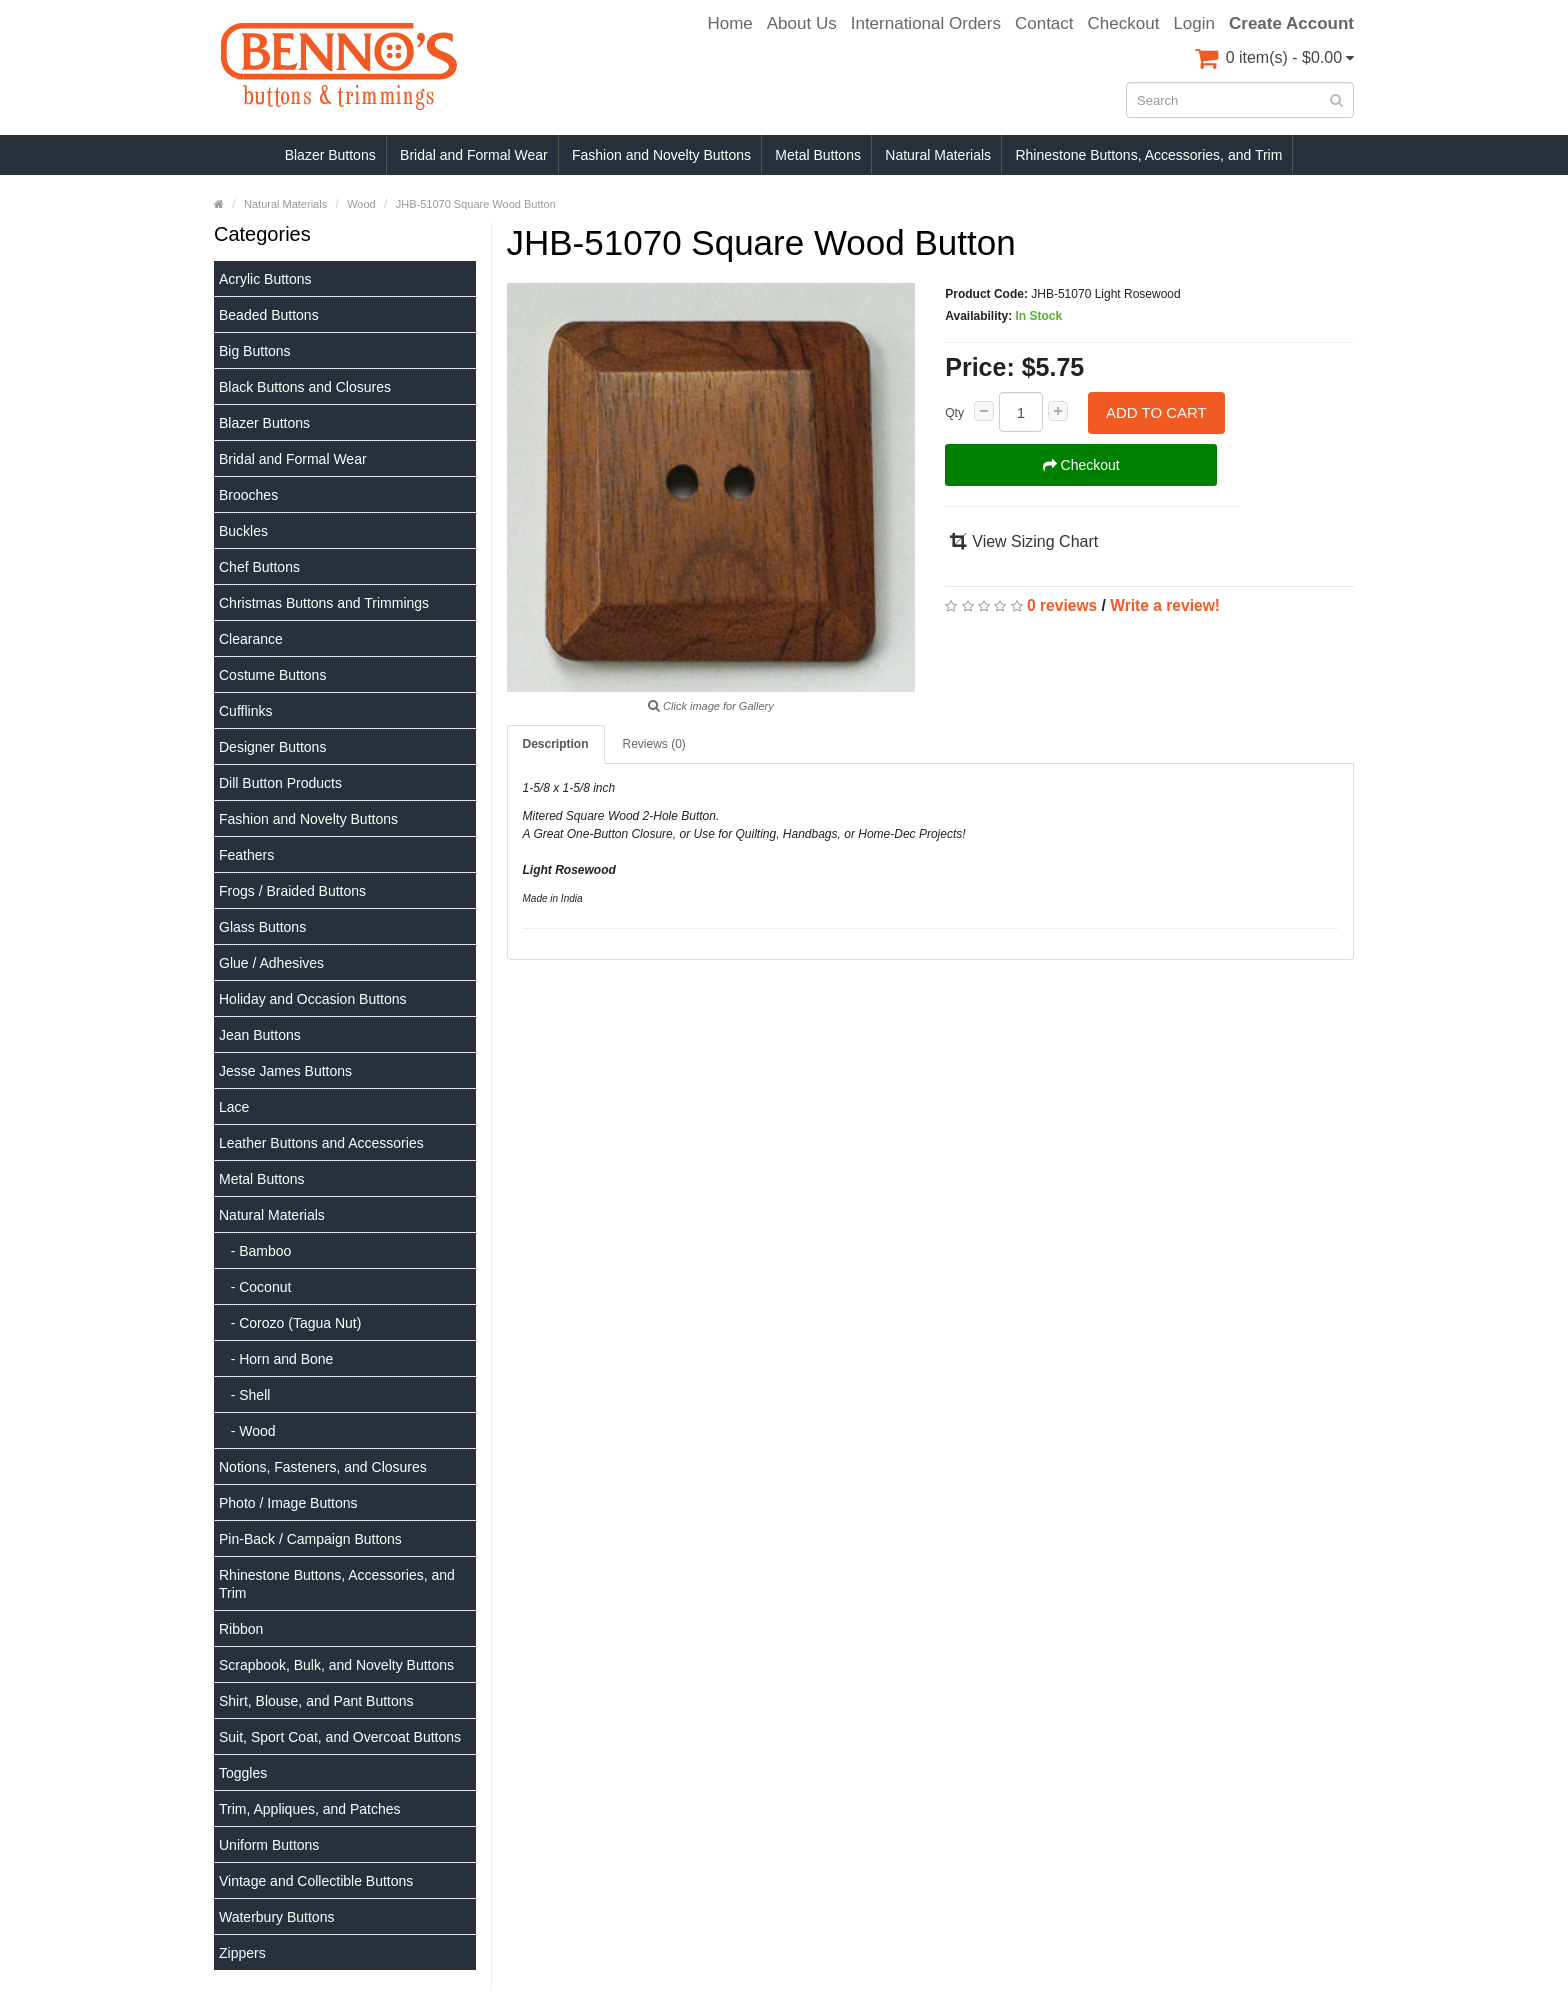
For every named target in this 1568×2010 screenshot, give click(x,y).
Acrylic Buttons (265, 279)
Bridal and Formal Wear (474, 155)
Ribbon (241, 1629)
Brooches (248, 495)
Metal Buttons (818, 155)
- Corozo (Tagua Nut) (290, 1323)
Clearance (251, 639)
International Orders (926, 24)
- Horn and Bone (276, 1359)
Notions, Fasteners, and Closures (323, 1467)
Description (556, 744)
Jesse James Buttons (285, 1071)
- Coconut (255, 1287)
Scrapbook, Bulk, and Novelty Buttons (336, 1665)
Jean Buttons (260, 1035)
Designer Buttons (272, 747)
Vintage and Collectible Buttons (316, 1881)
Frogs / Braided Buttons (292, 891)
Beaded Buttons (269, 315)
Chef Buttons (259, 567)
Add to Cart (1156, 412)
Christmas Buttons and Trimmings (324, 603)
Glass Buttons (262, 927)
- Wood (247, 1431)
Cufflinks (245, 711)
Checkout (1124, 24)
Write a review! (1165, 605)
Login (1194, 24)
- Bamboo (255, 1251)
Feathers (246, 855)
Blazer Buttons (330, 155)
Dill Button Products (280, 783)
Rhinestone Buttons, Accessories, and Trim (1148, 155)
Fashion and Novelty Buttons (661, 155)
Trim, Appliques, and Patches (310, 1809)
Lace (234, 1107)
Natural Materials (938, 155)
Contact (1044, 24)
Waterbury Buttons (276, 1917)
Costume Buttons (272, 675)
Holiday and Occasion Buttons (313, 999)
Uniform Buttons (269, 1845)
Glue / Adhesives (271, 963)
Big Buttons (255, 351)
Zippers (242, 1953)
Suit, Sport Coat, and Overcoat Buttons (340, 1737)
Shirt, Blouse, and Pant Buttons (316, 1701)
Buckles (243, 531)
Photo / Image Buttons (288, 1503)
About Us (802, 24)
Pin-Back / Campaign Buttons (310, 1539)
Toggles (243, 1773)
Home (729, 24)
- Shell (244, 1395)
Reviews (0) (654, 744)
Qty (954, 413)
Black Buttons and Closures (305, 387)
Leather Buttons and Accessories (321, 1143)
